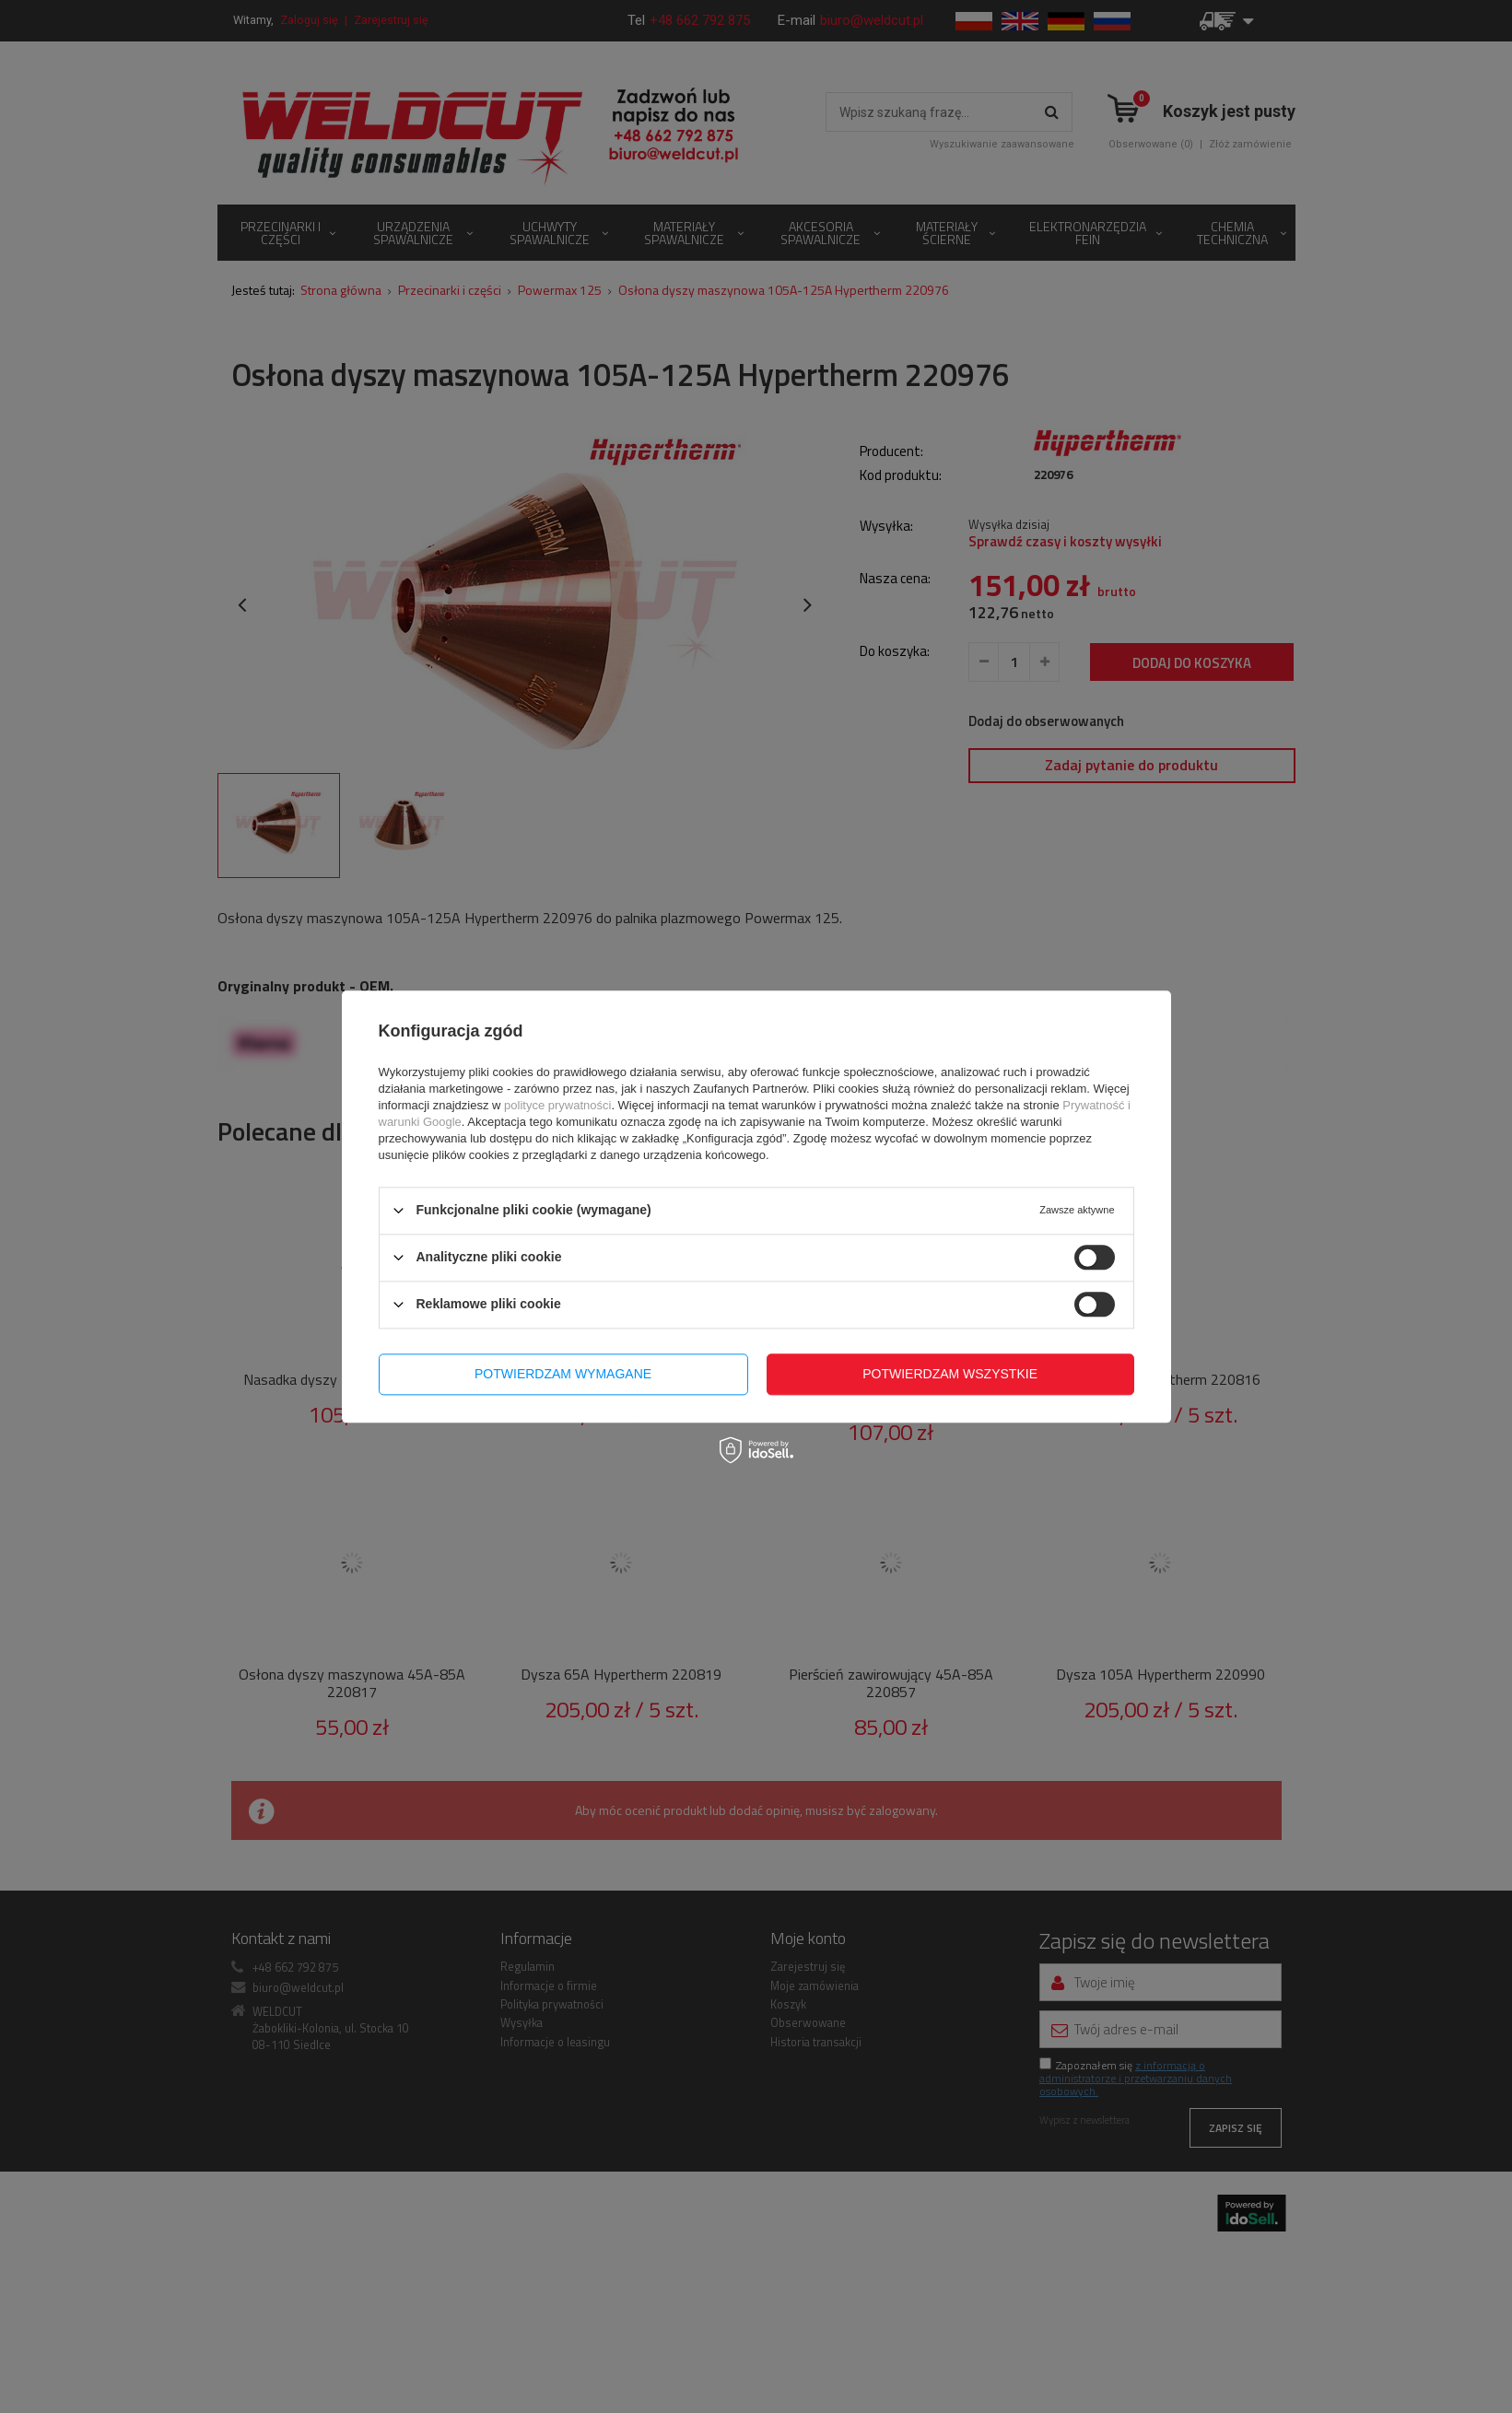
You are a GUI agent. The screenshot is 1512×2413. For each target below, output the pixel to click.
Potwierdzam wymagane (563, 1373)
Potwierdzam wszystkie (949, 1373)
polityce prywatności (557, 1105)
